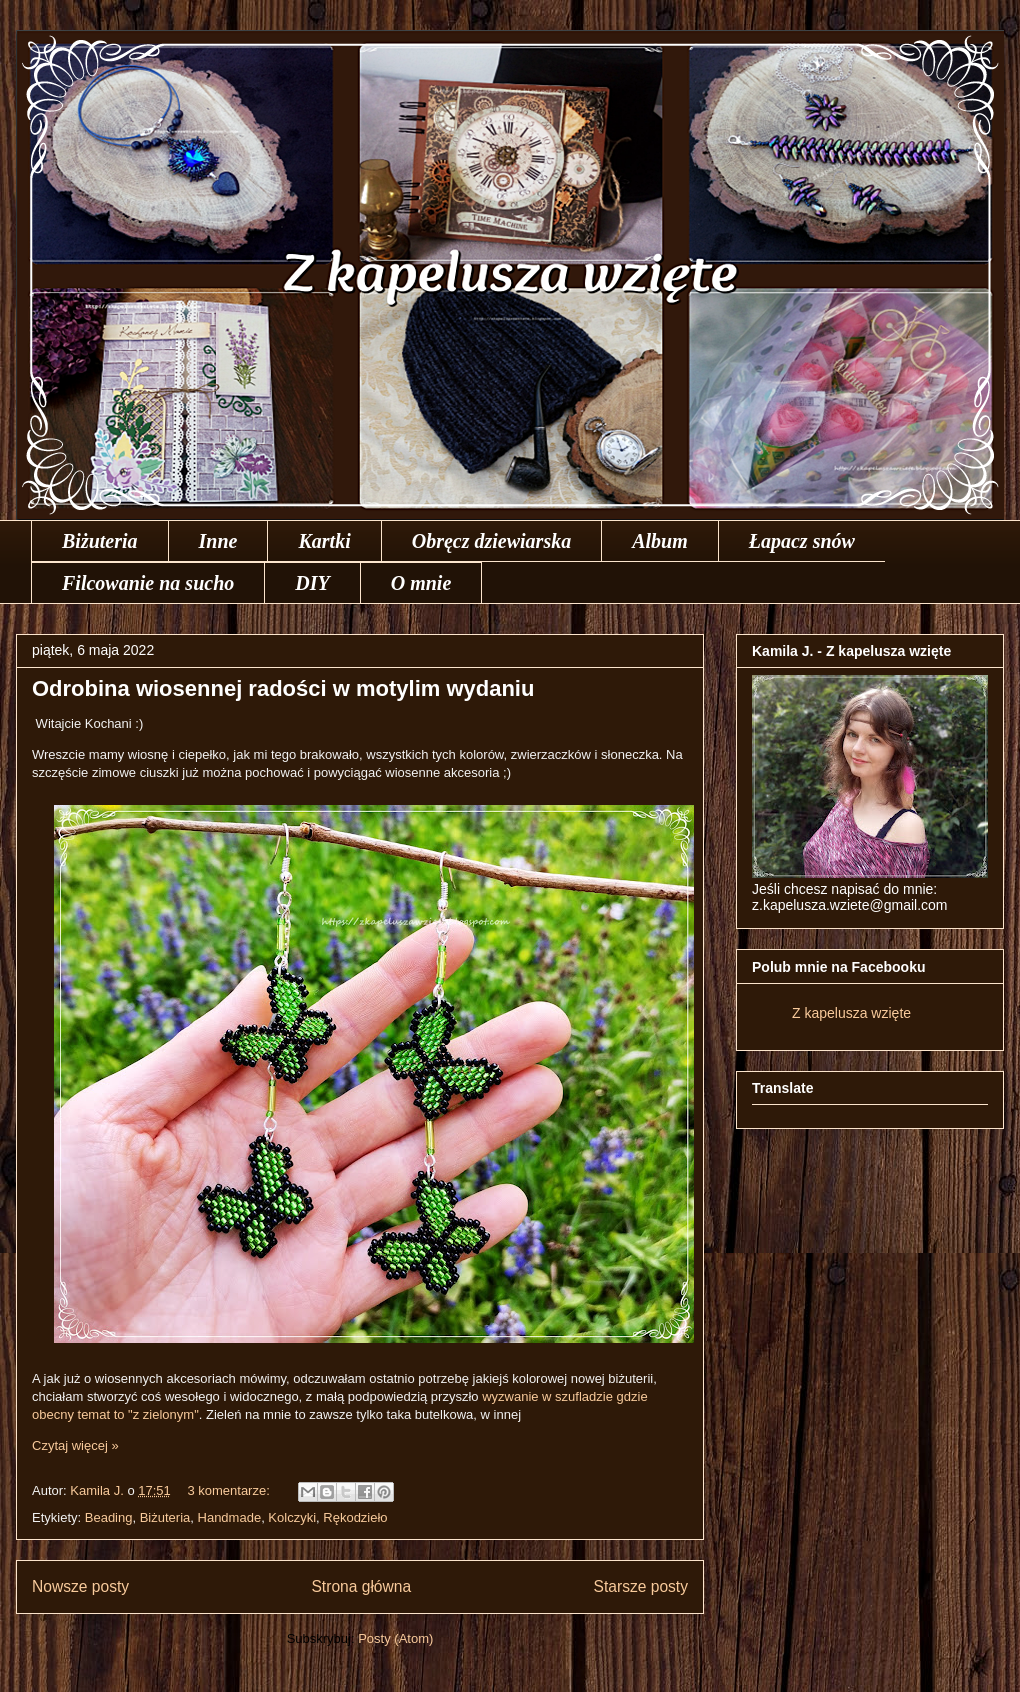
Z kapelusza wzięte (851, 1013)
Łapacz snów (802, 541)
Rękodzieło (355, 1517)
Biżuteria (100, 541)
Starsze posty (641, 1586)
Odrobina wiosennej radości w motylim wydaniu (283, 688)
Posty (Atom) (395, 1638)
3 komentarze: (230, 1490)
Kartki (324, 541)
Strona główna (361, 1586)
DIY (312, 583)
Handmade (230, 1517)
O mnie (421, 583)
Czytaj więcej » (75, 1445)
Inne (218, 541)
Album (660, 541)
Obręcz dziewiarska (491, 541)
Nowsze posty (80, 1586)
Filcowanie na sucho (148, 583)
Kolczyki (292, 1517)
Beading (109, 1517)
